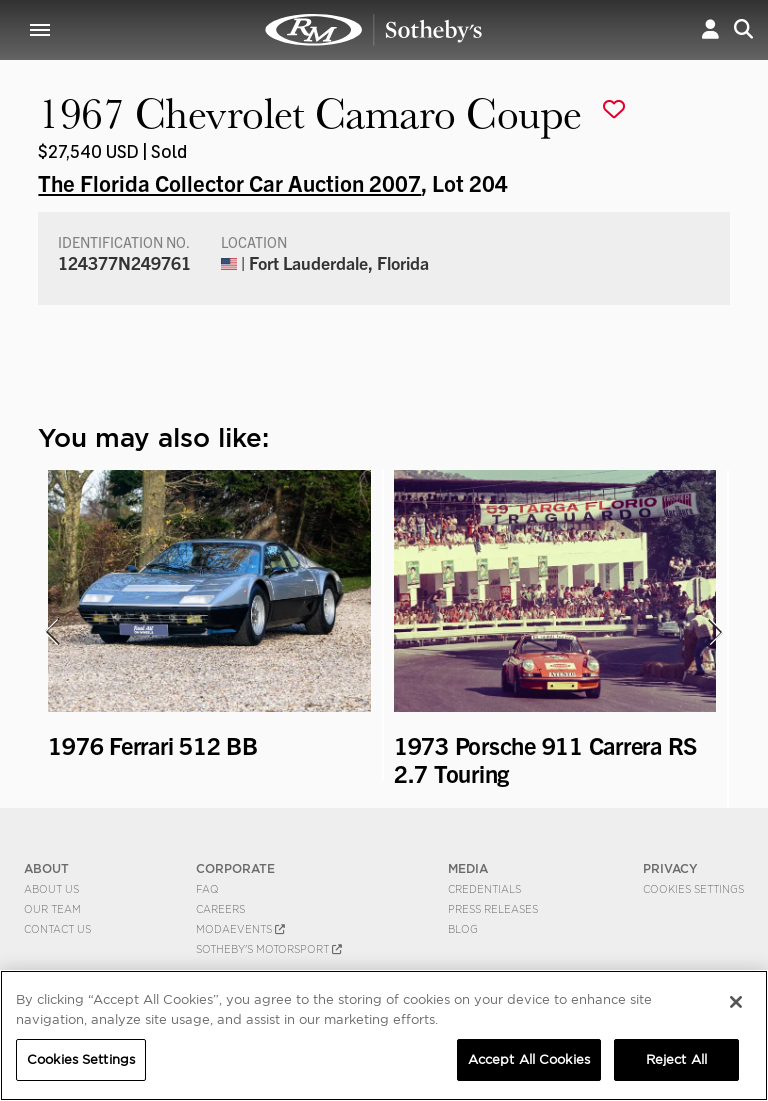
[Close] (736, 1002)
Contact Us (57, 929)
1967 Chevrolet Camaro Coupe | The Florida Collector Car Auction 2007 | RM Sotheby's (374, 30)
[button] (710, 29)
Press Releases (493, 909)
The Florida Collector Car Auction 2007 (229, 182)
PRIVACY (670, 868)
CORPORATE (235, 868)
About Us (51, 889)
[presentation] (51, 632)
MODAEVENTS (240, 929)
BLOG (463, 929)
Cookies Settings (693, 889)
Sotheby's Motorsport (269, 949)
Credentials (484, 889)
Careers (220, 909)
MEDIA (468, 868)
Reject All (676, 1059)
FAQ (207, 889)
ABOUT (46, 868)
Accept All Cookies (529, 1059)
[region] (384, 1035)
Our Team (52, 909)
